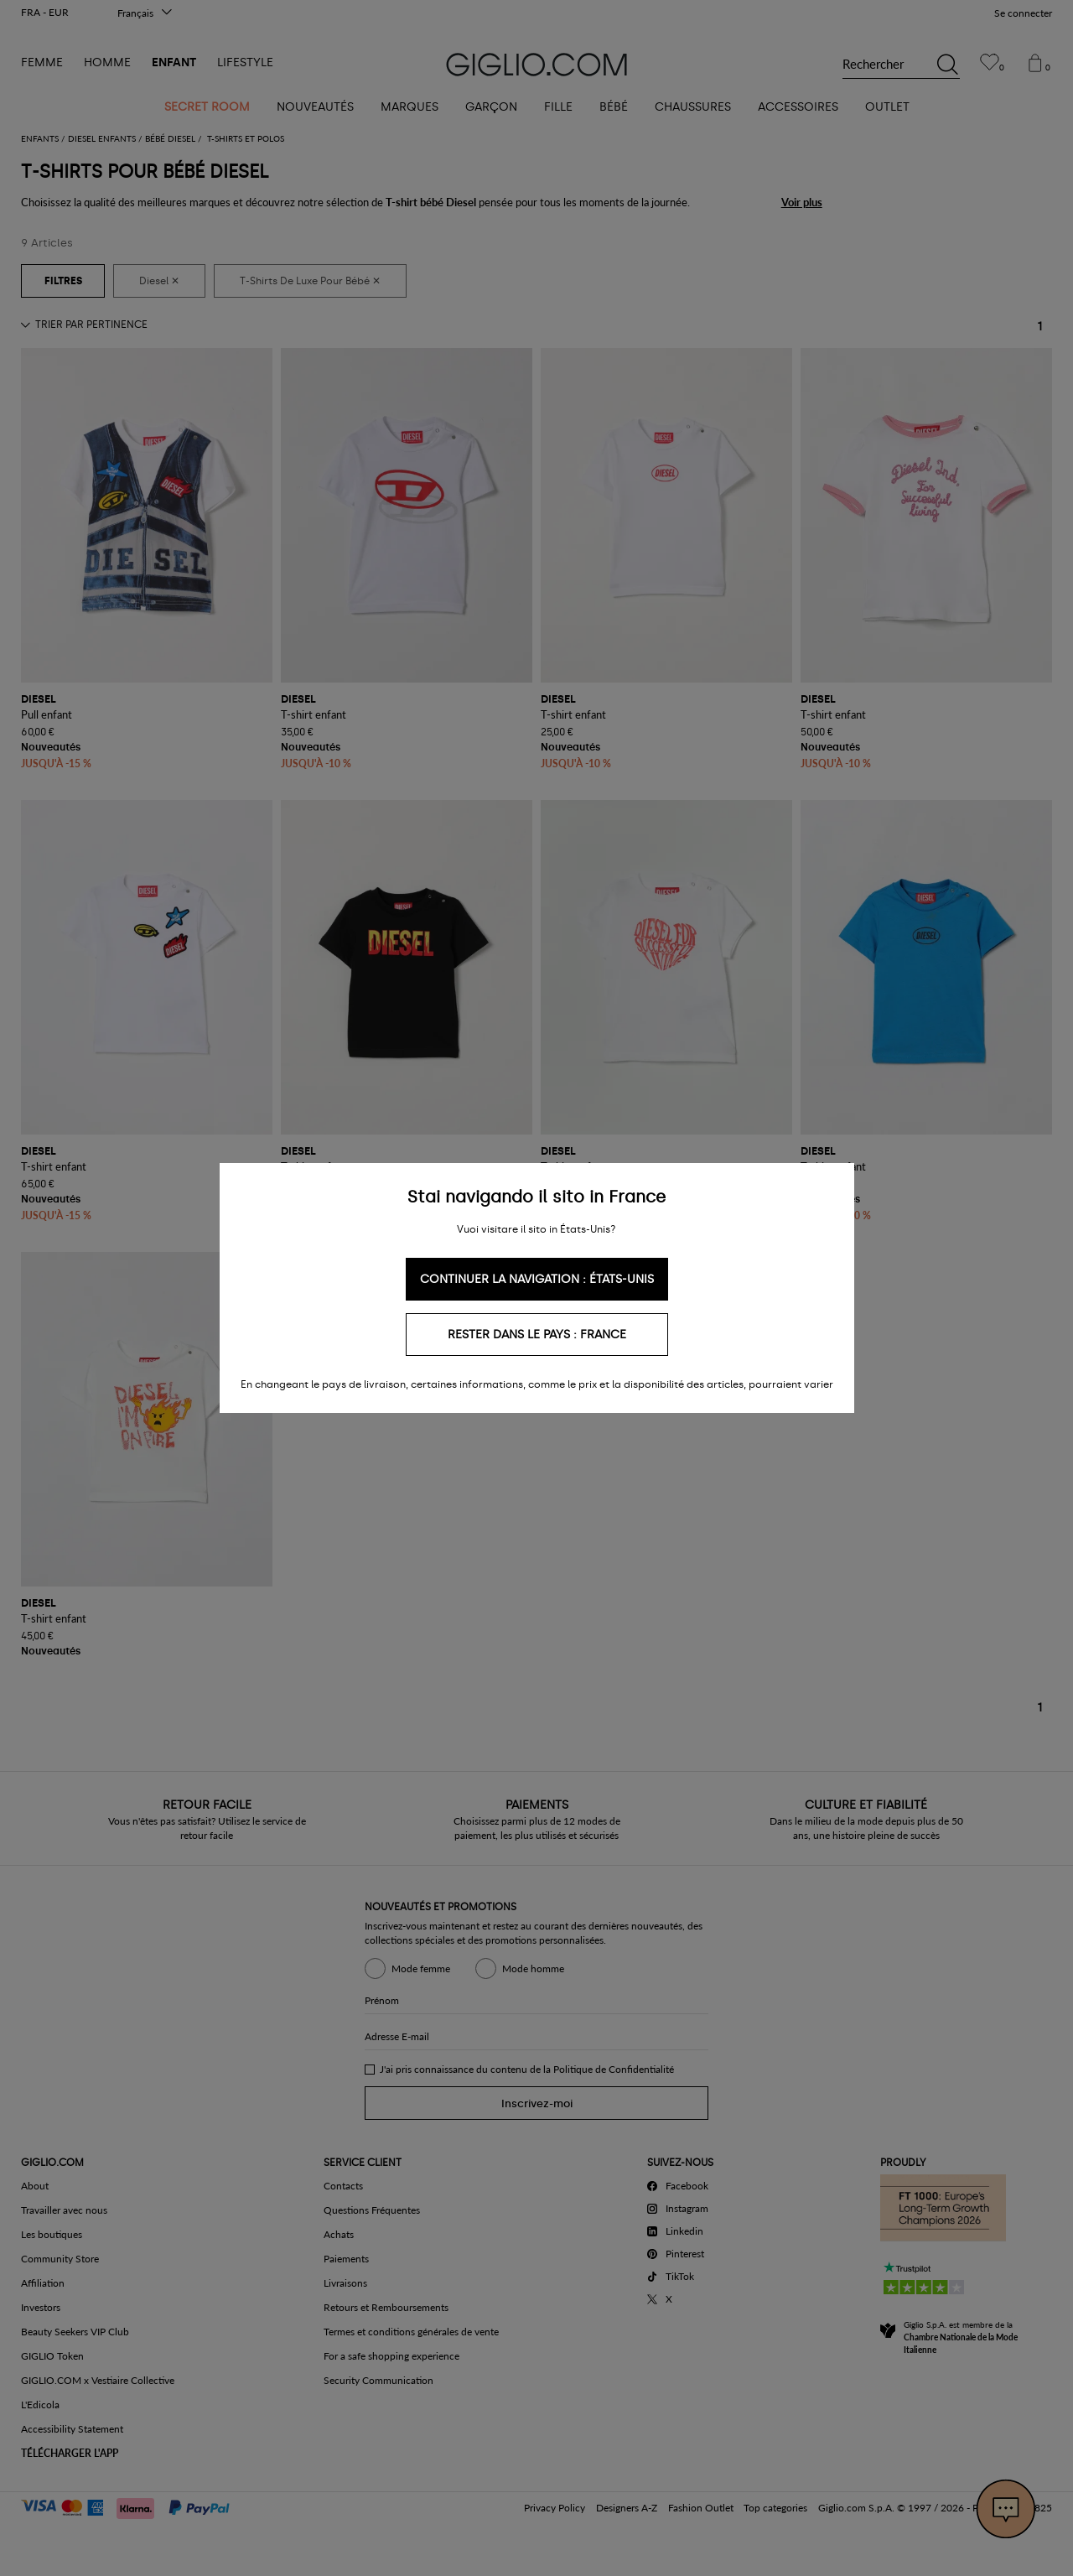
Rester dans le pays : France (537, 1334)
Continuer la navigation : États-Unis (537, 1279)
